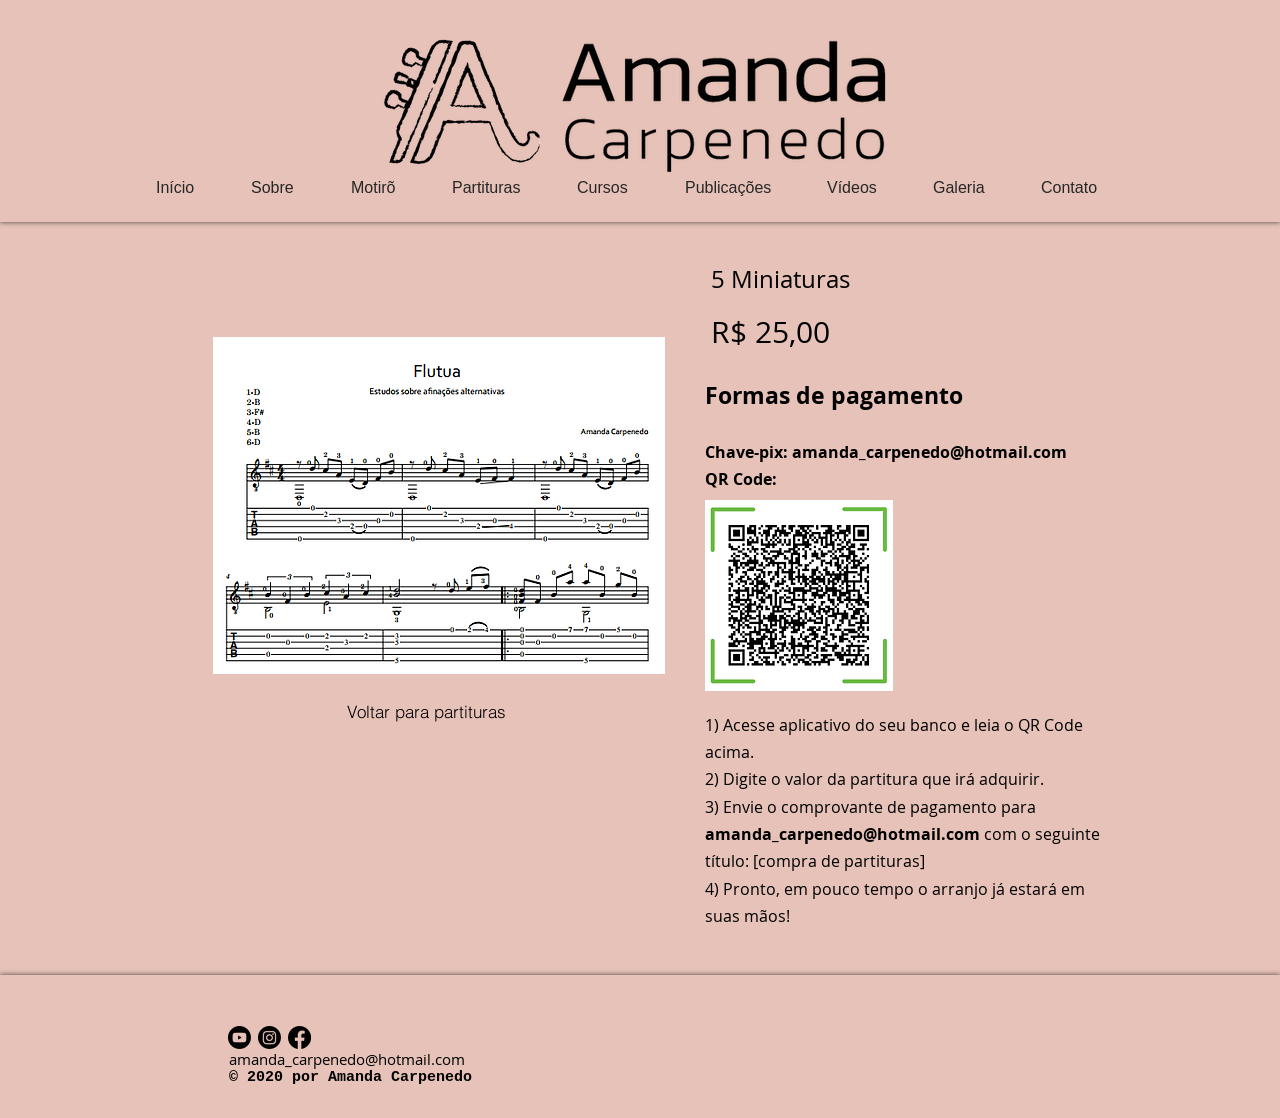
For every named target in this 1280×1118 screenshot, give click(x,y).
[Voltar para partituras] (426, 711)
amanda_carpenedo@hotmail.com (929, 452)
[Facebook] (299, 1037)
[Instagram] (269, 1037)
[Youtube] (239, 1037)
